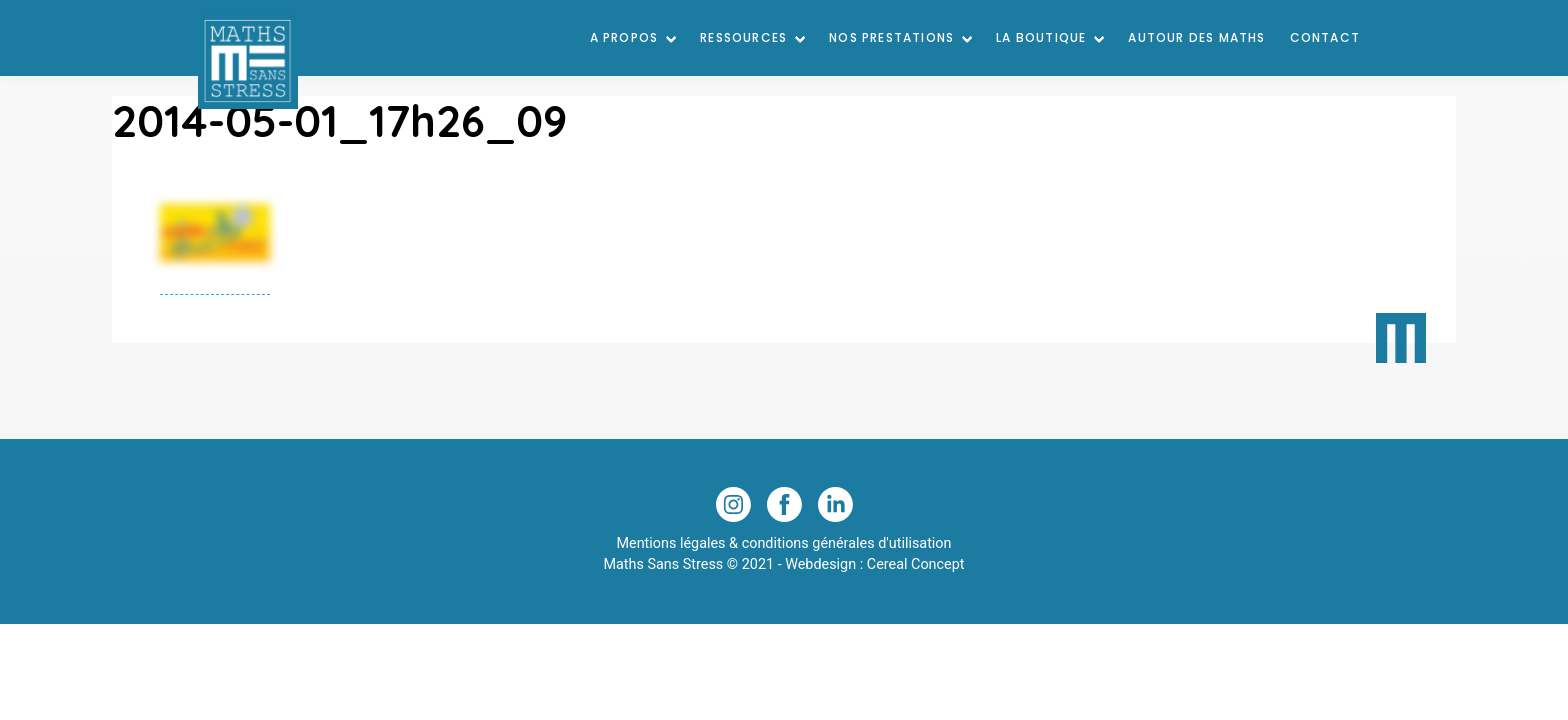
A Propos (624, 37)
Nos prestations (891, 37)
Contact (1325, 37)
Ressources (743, 37)
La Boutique (1041, 37)
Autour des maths (1196, 37)
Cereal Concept (916, 564)
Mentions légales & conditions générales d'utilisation (783, 543)
